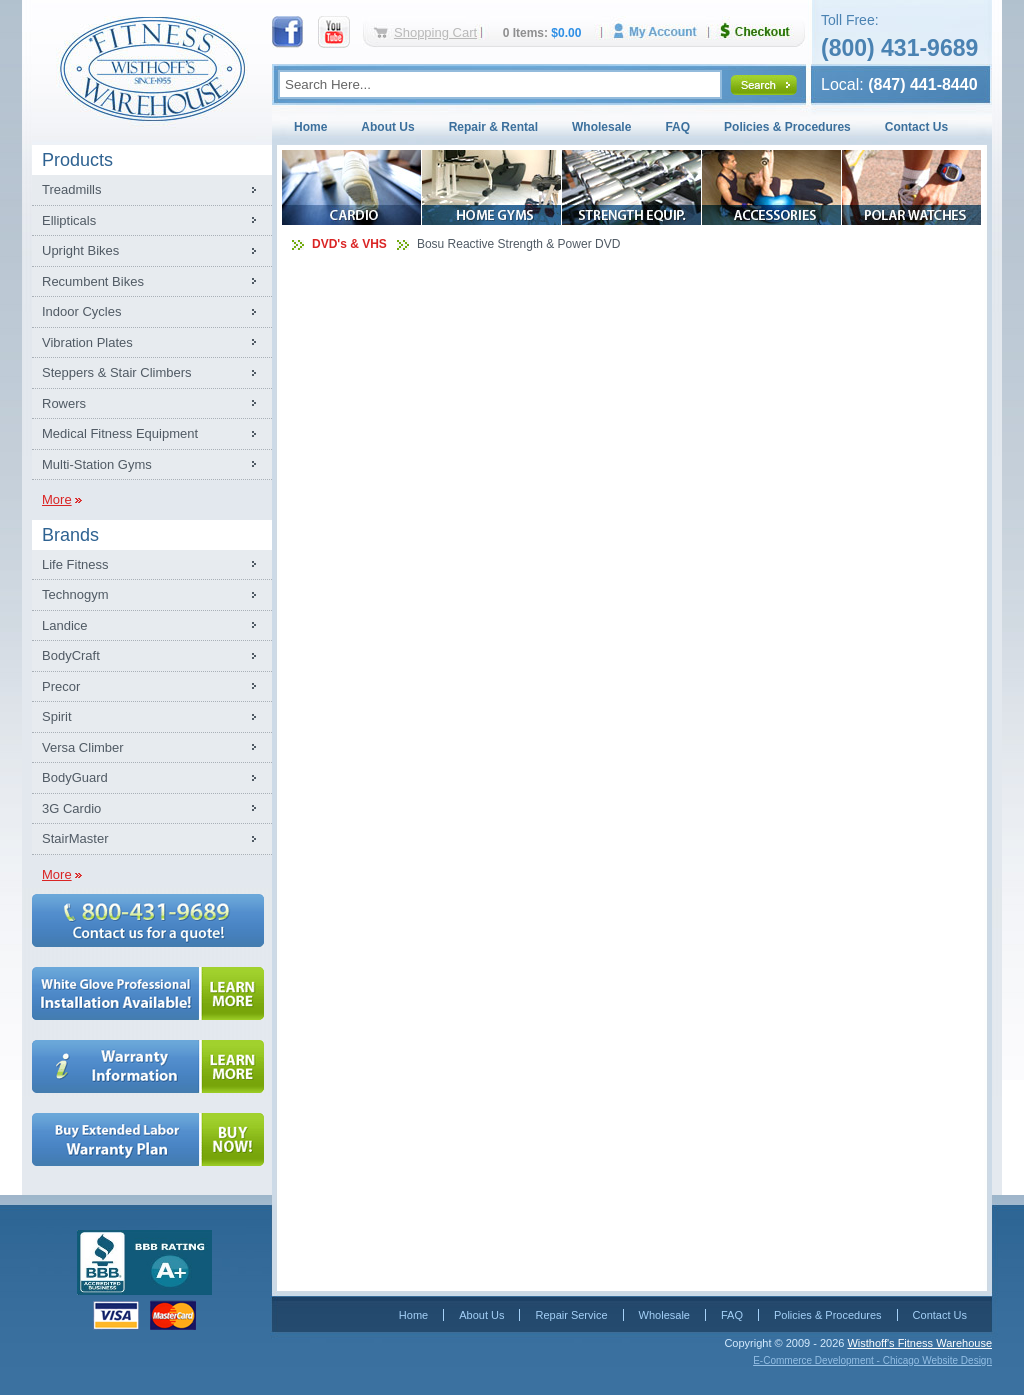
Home (310, 127)
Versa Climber (83, 747)
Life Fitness (75, 564)
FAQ (677, 127)
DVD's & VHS (349, 244)
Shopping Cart (435, 32)
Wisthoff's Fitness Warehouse (919, 1343)
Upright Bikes (80, 250)
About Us (387, 127)
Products (77, 160)
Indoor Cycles (81, 311)
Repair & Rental (493, 127)
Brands (70, 535)
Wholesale (601, 127)
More (57, 499)
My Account (662, 31)
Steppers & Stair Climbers (117, 372)
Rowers (64, 403)
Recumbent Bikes (93, 281)
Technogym (75, 594)
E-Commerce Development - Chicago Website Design (872, 1360)
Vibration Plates (87, 342)
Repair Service (571, 1315)
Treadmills (71, 189)
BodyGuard (75, 777)
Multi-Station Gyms (97, 464)
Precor (61, 686)
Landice (65, 625)
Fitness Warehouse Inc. (152, 67)
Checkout (763, 31)
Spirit (57, 716)
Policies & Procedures (787, 127)
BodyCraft (71, 655)
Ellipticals (69, 220)
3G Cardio (71, 808)
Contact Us (916, 127)
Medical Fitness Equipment (120, 433)
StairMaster (75, 838)
